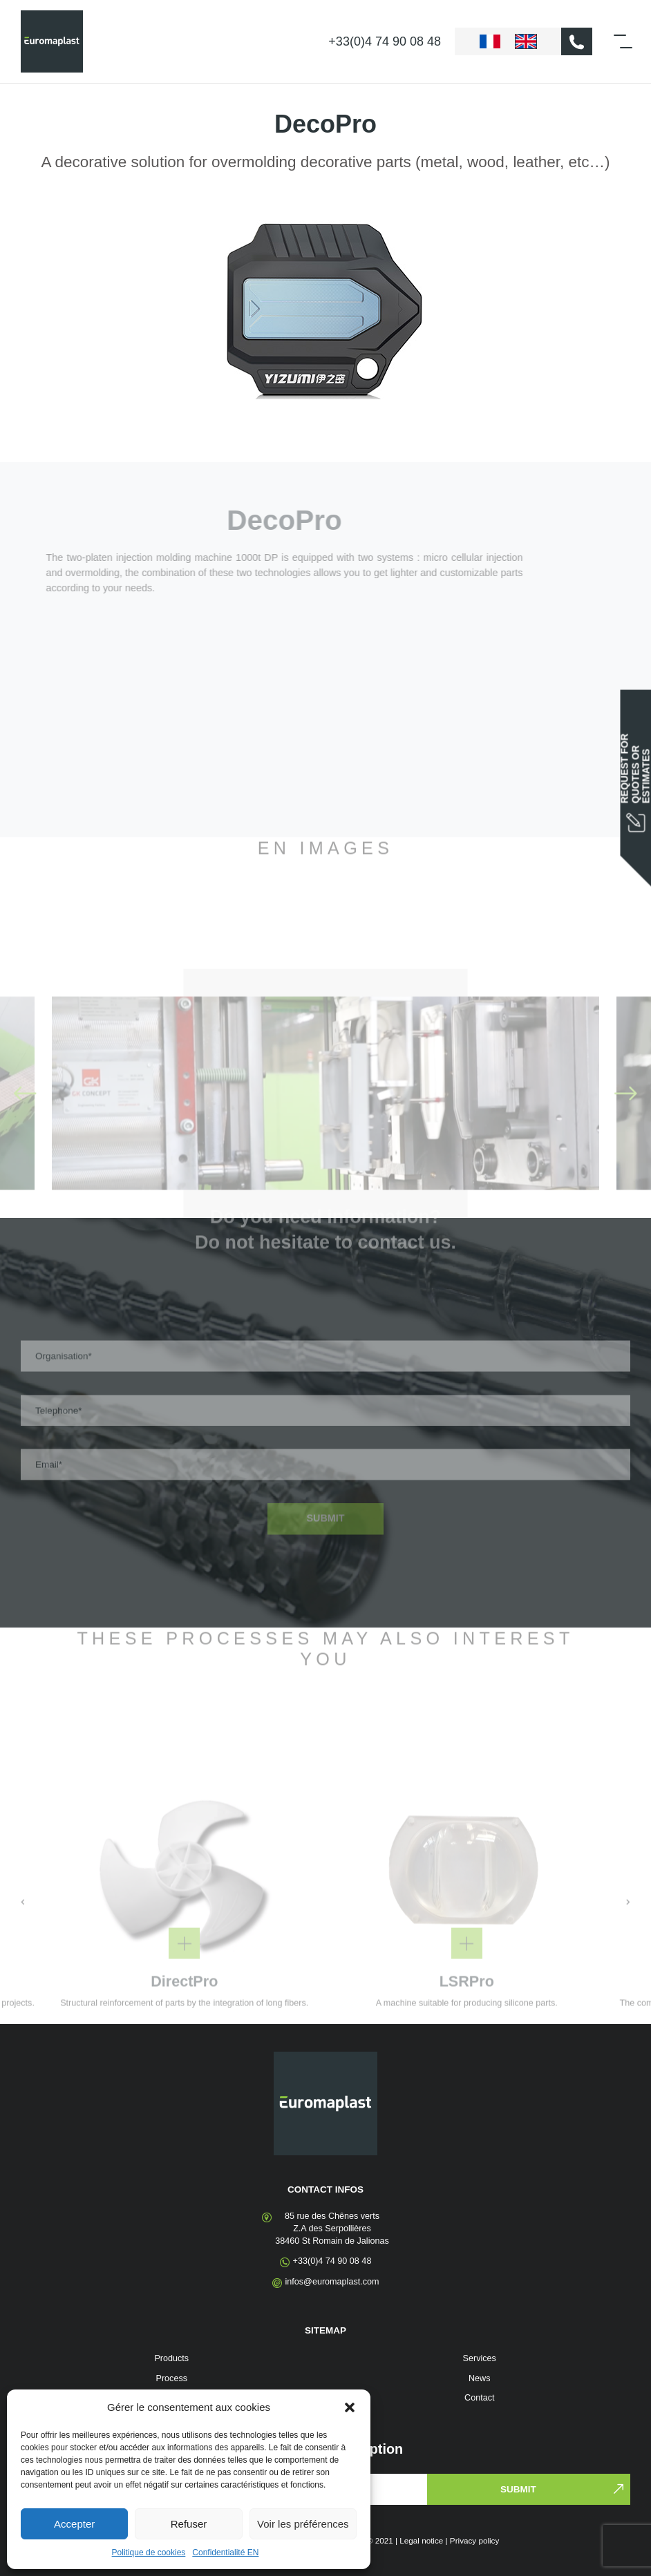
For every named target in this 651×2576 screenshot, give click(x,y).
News (480, 2378)
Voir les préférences (303, 2524)
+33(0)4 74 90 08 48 (384, 41)
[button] (350, 2407)
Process (172, 2378)
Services (479, 2358)
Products (171, 2358)
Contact (479, 2398)
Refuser (189, 2524)
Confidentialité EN (225, 2552)
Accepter (74, 2524)
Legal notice (421, 2540)
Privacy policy (474, 2540)
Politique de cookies (149, 2552)
